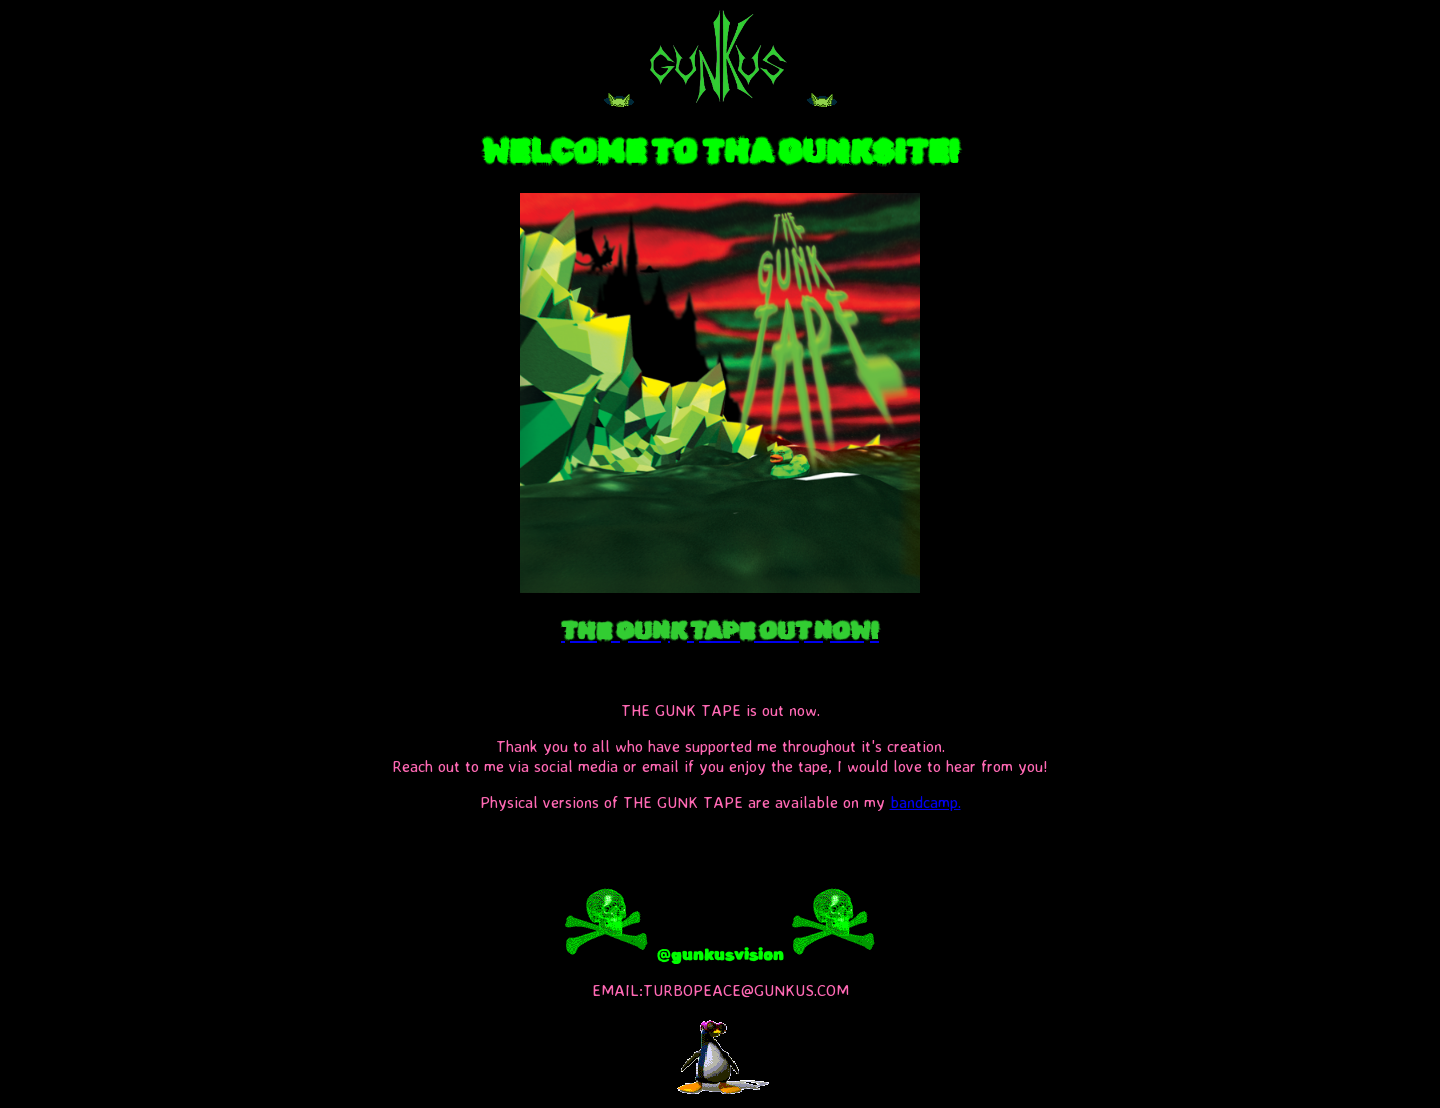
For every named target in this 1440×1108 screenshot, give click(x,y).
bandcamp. (925, 802)
